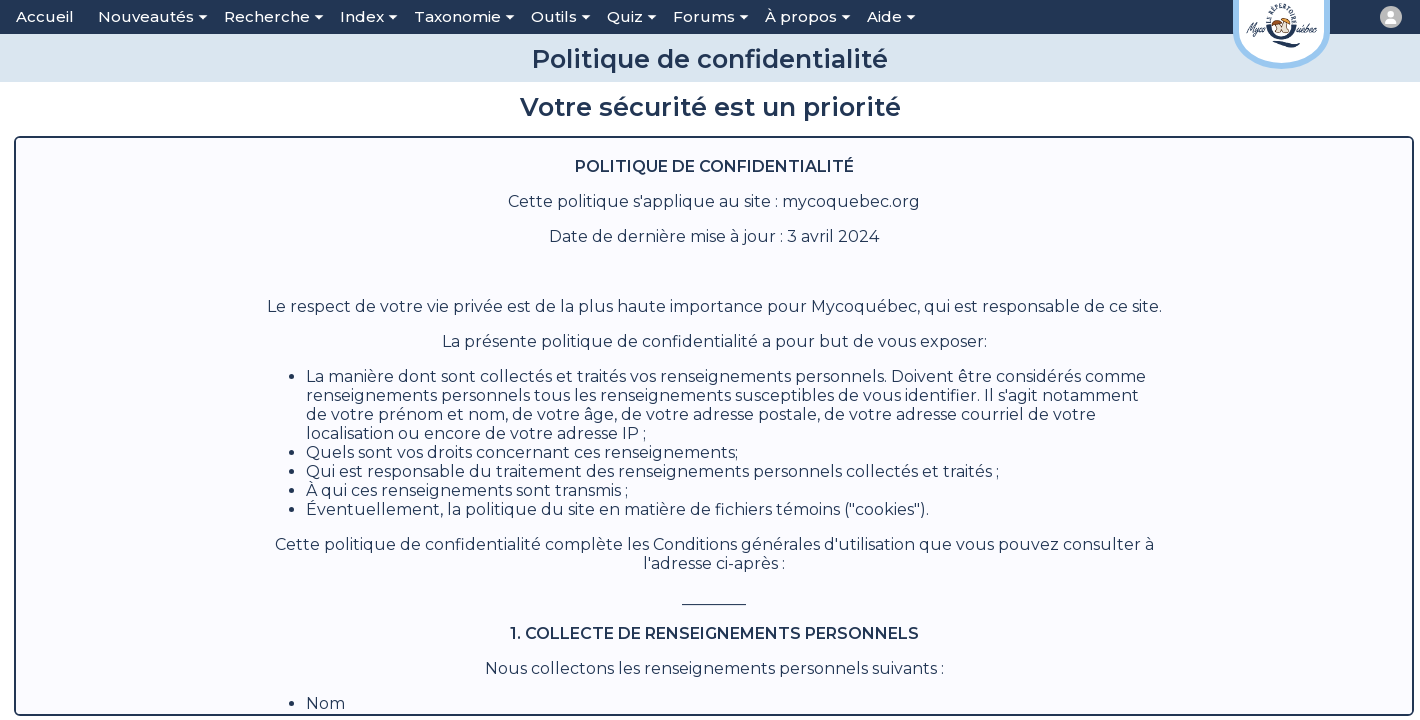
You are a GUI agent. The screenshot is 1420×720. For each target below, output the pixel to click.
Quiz (632, 16)
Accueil (45, 16)
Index (369, 16)
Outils (561, 16)
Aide (891, 16)
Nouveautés (153, 16)
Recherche (274, 16)
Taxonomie (464, 16)
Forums (711, 16)
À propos (808, 16)
